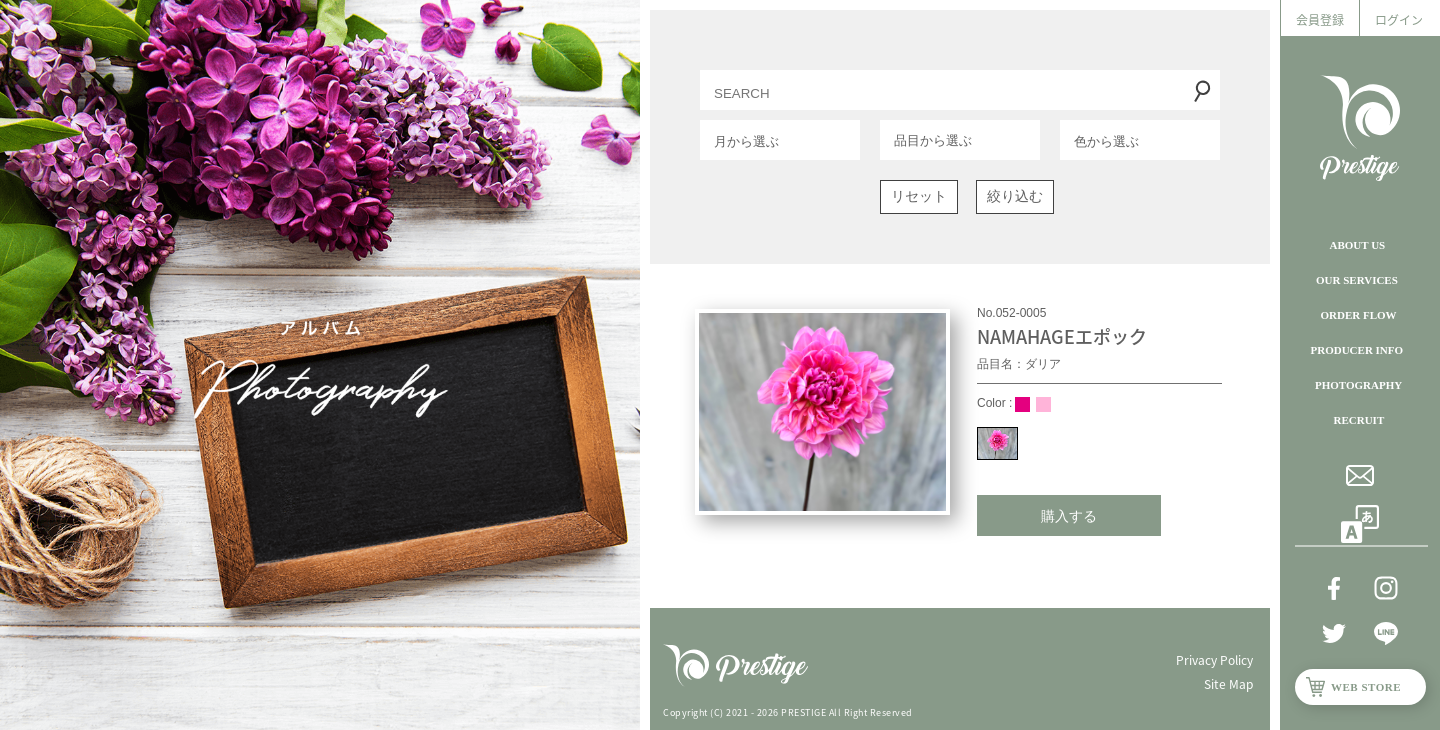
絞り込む (1015, 196)
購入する (1069, 516)
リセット (919, 196)
